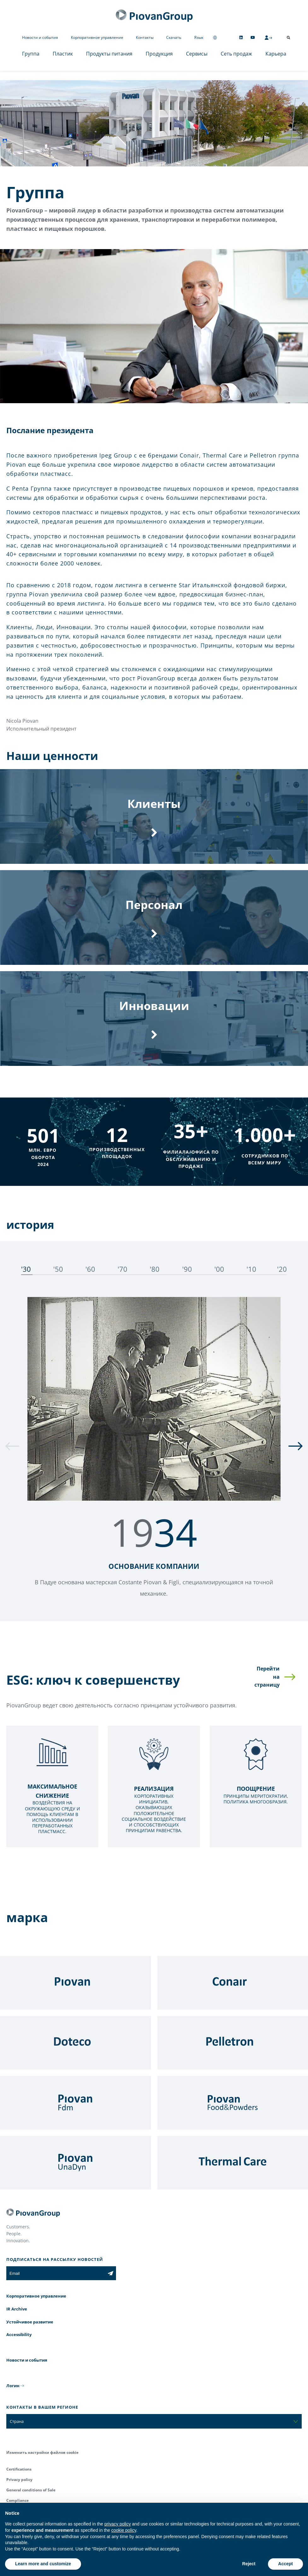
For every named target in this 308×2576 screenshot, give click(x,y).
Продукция (159, 53)
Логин (13, 2385)
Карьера (275, 53)
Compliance (17, 2500)
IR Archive (16, 2309)
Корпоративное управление (97, 37)
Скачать (173, 37)
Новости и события (40, 37)
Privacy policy (19, 2479)
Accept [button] (285, 2563)
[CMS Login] (268, 37)
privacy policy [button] (117, 2523)
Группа (30, 53)
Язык (198, 37)
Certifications (19, 2469)
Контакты (145, 37)
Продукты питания (109, 53)
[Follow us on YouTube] (253, 37)
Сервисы (196, 53)
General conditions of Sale (30, 2490)
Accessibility (19, 2334)
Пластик (63, 53)
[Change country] (215, 37)
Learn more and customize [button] (43, 2563)
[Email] (55, 2273)
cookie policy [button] (123, 2530)
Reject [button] (248, 2563)
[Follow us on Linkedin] (241, 37)
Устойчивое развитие (29, 2322)
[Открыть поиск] (288, 37)
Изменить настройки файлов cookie (42, 2452)
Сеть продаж (236, 53)
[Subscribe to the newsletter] (110, 2273)
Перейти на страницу (267, 1676)
